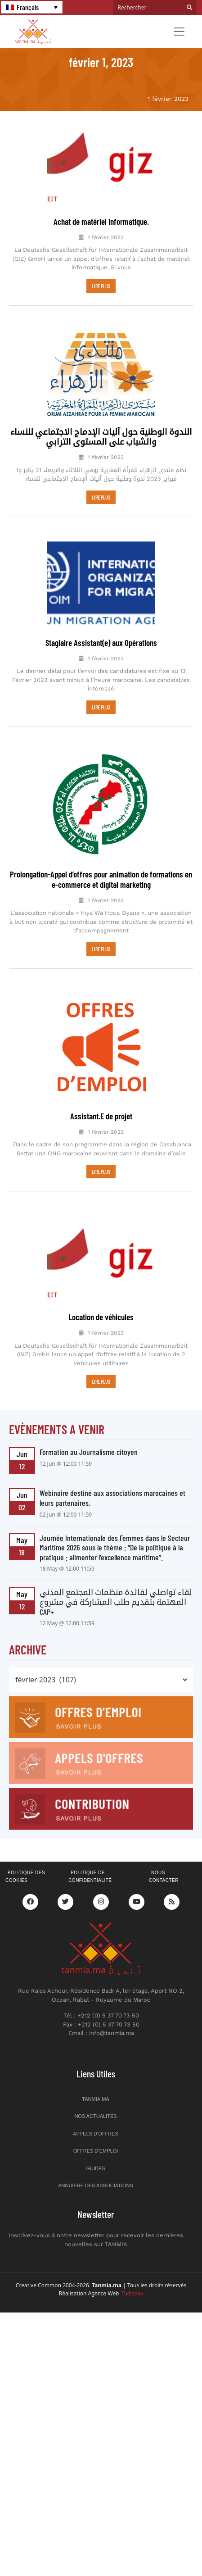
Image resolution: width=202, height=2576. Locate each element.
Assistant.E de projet (101, 1094)
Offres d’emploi (95, 2129)
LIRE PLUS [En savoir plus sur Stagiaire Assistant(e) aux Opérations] (101, 707)
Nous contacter (164, 1855)
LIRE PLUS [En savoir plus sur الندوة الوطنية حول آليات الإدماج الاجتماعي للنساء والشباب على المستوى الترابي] (101, 497)
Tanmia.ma (95, 2077)
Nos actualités (95, 2094)
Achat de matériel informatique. (101, 221)
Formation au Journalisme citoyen (89, 1430)
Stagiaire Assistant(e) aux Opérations (101, 642)
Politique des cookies (25, 1855)
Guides (95, 2146)
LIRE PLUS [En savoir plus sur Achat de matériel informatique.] (101, 286)
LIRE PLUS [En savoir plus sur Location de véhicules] (101, 1360)
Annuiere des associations (95, 2164)
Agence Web (116, 2271)
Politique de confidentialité (90, 1855)
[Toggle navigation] (179, 31)
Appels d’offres (95, 2112)
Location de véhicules (101, 1295)
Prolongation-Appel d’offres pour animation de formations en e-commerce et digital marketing (101, 879)
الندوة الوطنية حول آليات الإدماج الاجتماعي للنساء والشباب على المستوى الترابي (101, 436)
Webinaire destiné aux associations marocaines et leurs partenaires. (112, 1476)
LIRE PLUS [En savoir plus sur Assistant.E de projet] (101, 1150)
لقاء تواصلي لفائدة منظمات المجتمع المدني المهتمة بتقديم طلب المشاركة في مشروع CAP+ (116, 1580)
